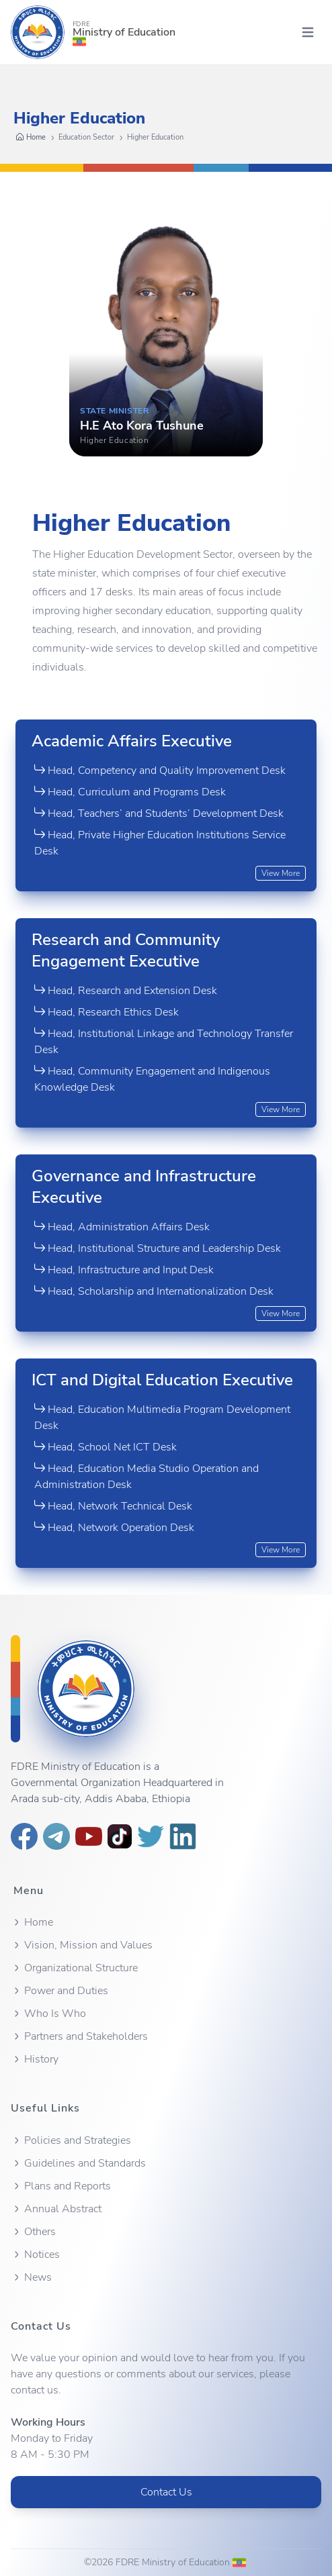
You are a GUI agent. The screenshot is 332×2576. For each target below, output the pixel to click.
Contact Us (166, 2492)
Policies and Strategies (71, 2140)
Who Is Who (48, 2013)
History (34, 2059)
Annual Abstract (56, 2208)
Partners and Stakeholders (79, 2036)
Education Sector (86, 137)
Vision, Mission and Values (82, 1945)
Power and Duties (59, 1990)
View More (280, 873)
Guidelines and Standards (78, 2163)
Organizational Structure (74, 1968)
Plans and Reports (61, 2186)
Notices (35, 2254)
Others (33, 2231)
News (31, 2277)
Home (31, 137)
